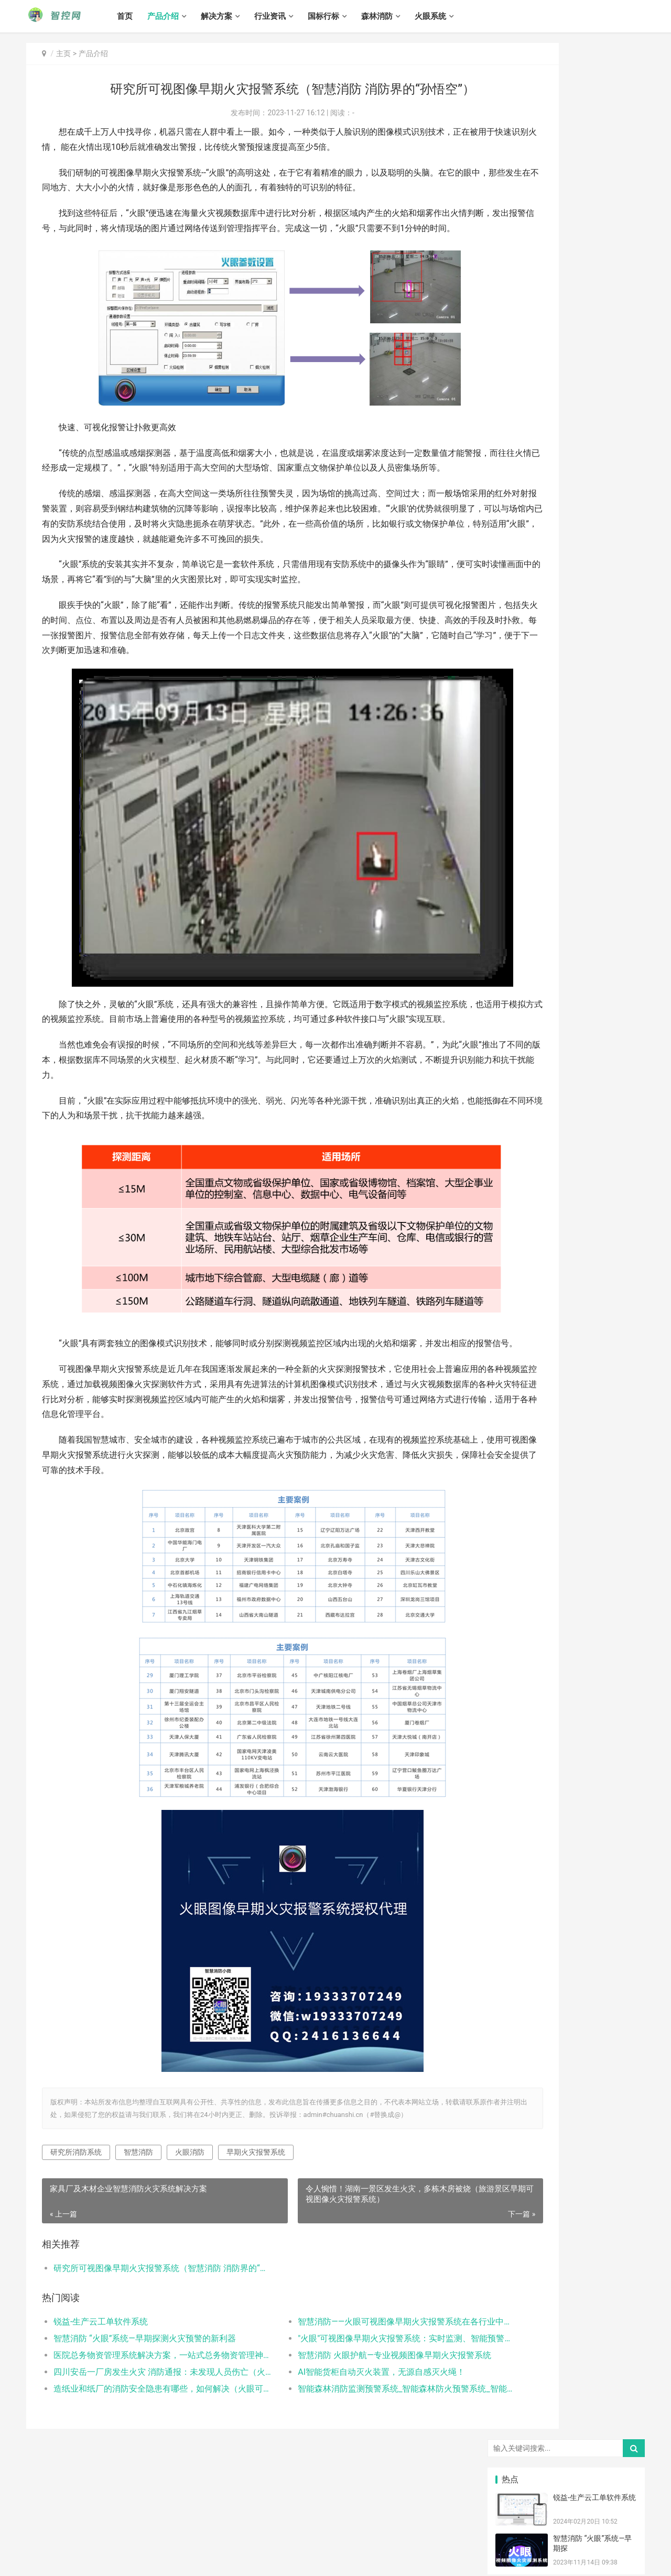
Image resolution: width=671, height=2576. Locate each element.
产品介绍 (182, 16)
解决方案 (235, 16)
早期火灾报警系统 (255, 2210)
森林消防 (396, 16)
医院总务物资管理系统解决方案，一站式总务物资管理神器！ (144, 2412)
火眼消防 (189, 2210)
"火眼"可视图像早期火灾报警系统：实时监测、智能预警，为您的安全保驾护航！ (348, 2395)
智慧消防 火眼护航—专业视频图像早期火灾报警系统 (348, 2412)
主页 (63, 53)
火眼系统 (449, 16)
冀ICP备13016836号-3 (57, 2559)
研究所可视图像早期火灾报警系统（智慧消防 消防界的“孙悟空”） (144, 2326)
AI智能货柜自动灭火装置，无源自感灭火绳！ (340, 2429)
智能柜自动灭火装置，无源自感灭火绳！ (561, 416)
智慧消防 (138, 2210)
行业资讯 (289, 16)
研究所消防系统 (76, 2210)
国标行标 (342, 16)
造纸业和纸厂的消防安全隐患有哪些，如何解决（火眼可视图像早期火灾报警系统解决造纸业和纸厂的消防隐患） (144, 2446)
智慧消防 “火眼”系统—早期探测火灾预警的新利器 (144, 2395)
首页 (143, 16)
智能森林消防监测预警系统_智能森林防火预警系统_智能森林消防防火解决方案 (348, 2446)
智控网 (137, 2548)
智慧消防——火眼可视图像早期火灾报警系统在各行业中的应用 (348, 2379)
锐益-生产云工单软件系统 (100, 2379)
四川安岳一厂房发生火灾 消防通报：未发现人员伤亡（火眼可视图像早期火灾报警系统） (144, 2429)
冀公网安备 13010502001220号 (139, 2560)
